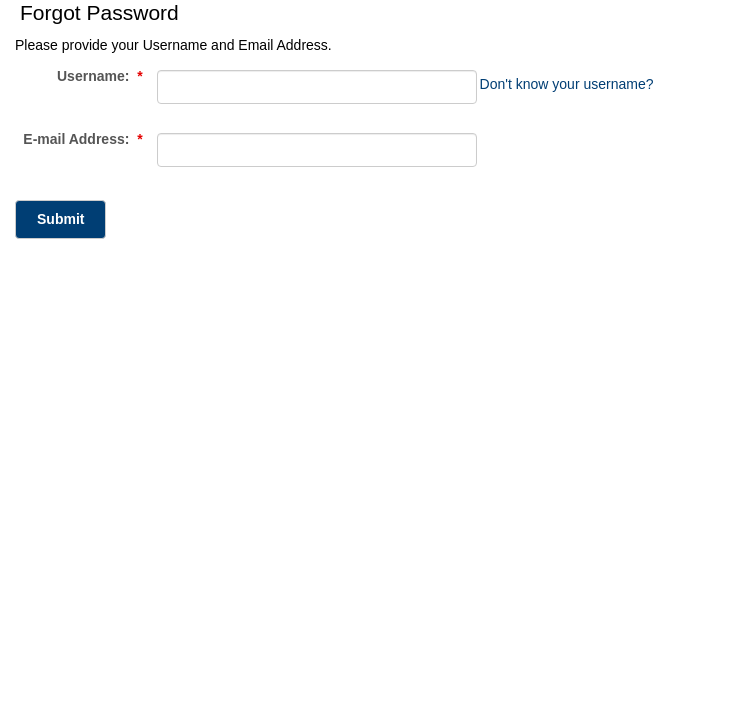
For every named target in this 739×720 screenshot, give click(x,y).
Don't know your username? (567, 84)
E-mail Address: (82, 139)
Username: (100, 76)
